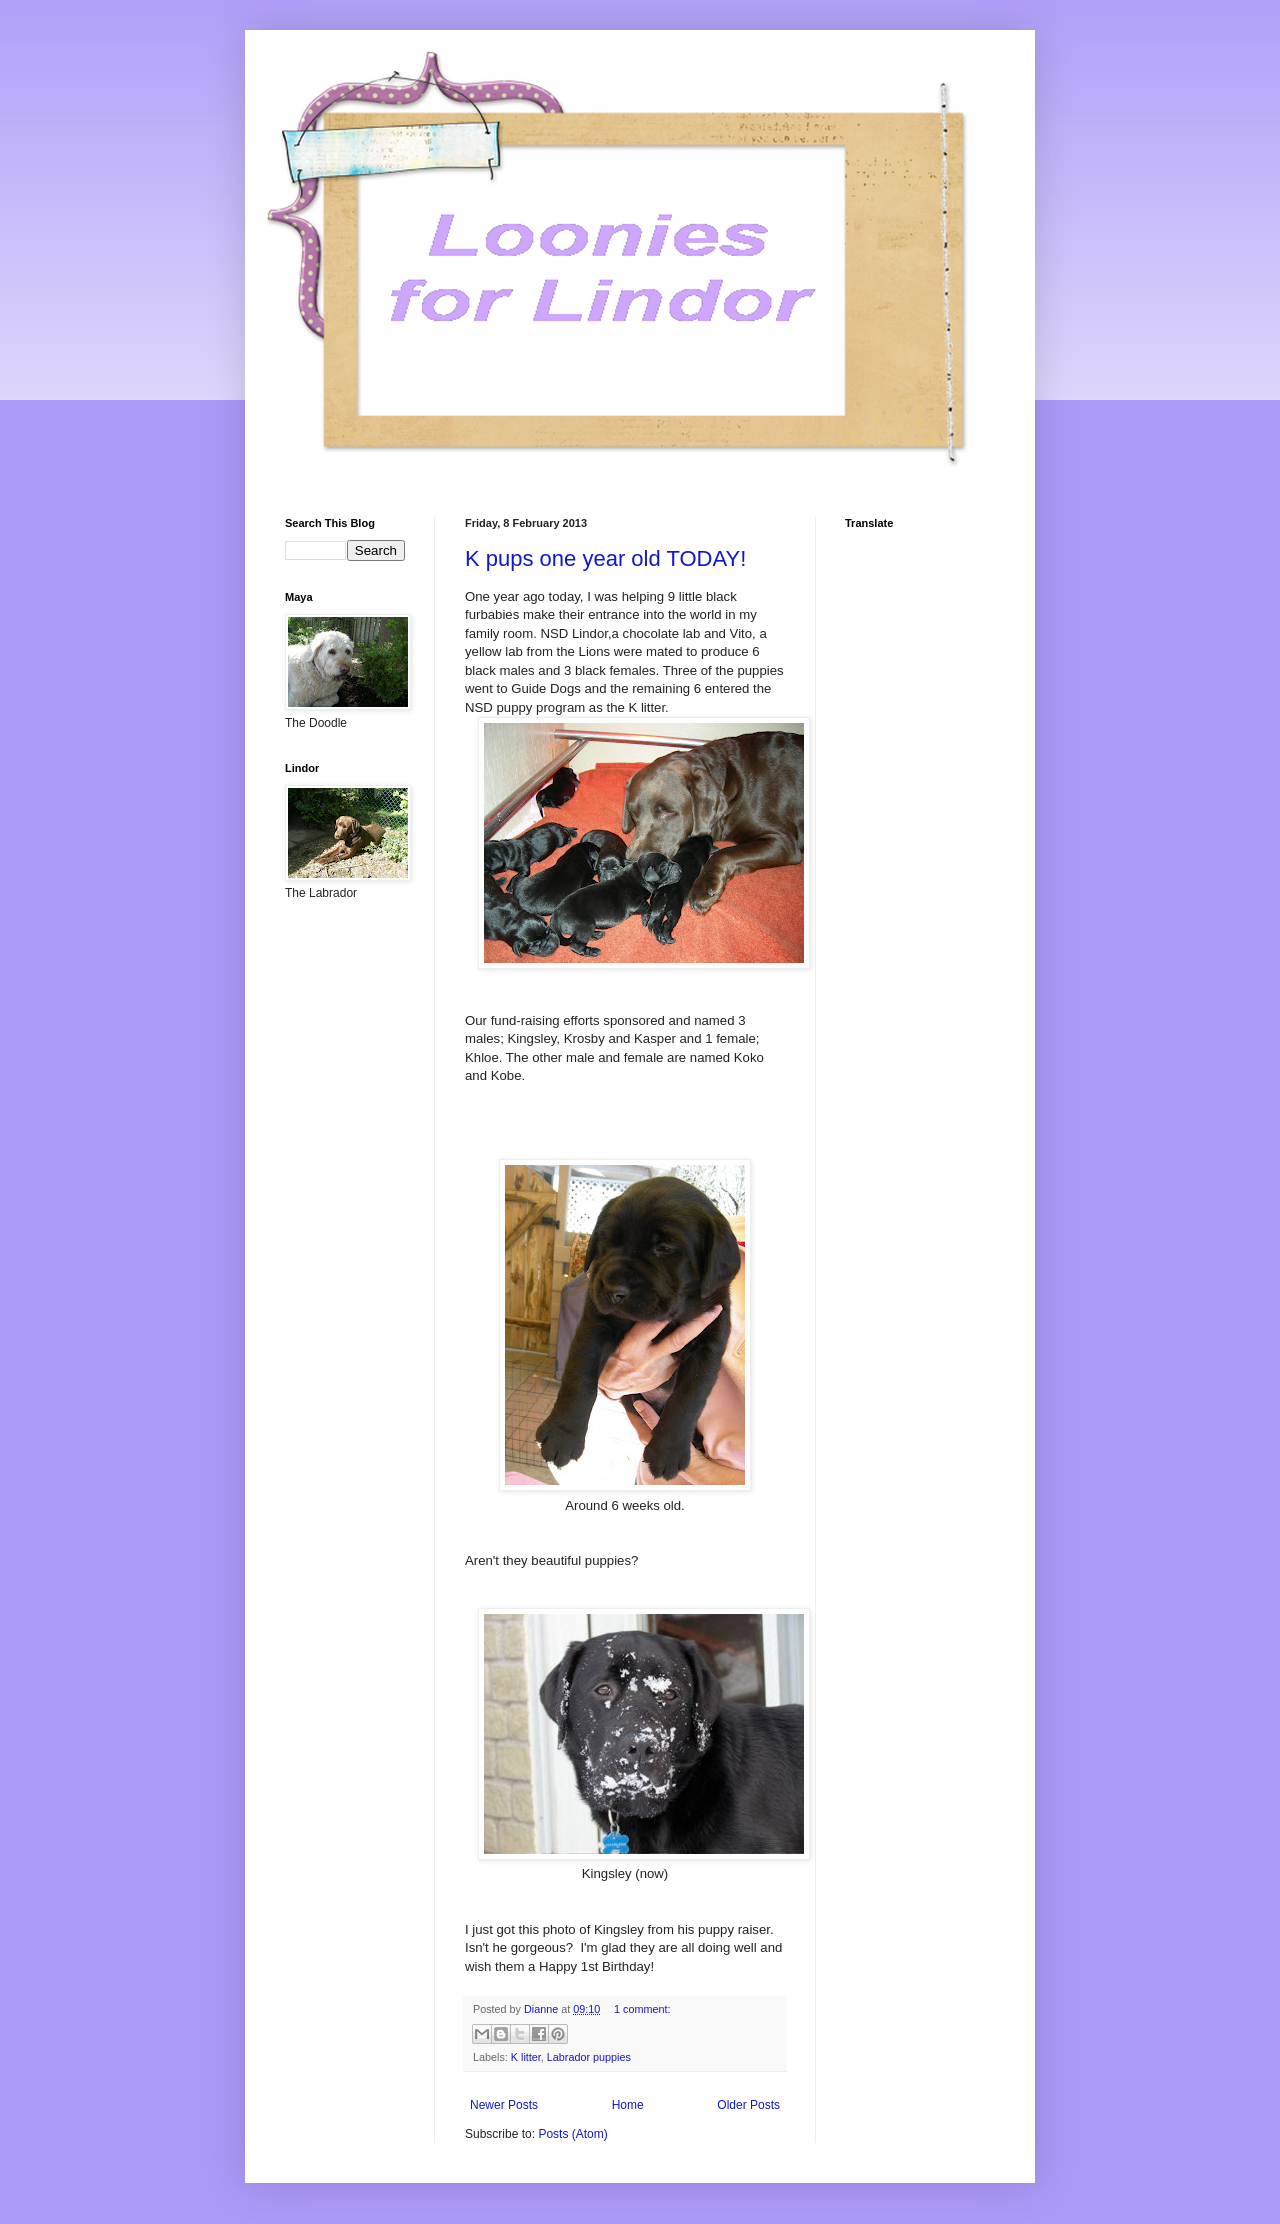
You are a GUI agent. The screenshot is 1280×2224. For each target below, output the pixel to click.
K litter (526, 2057)
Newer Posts (504, 2105)
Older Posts (748, 2105)
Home (628, 2105)
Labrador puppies (589, 2057)
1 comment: (642, 2009)
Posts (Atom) (572, 2134)
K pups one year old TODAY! (605, 558)
